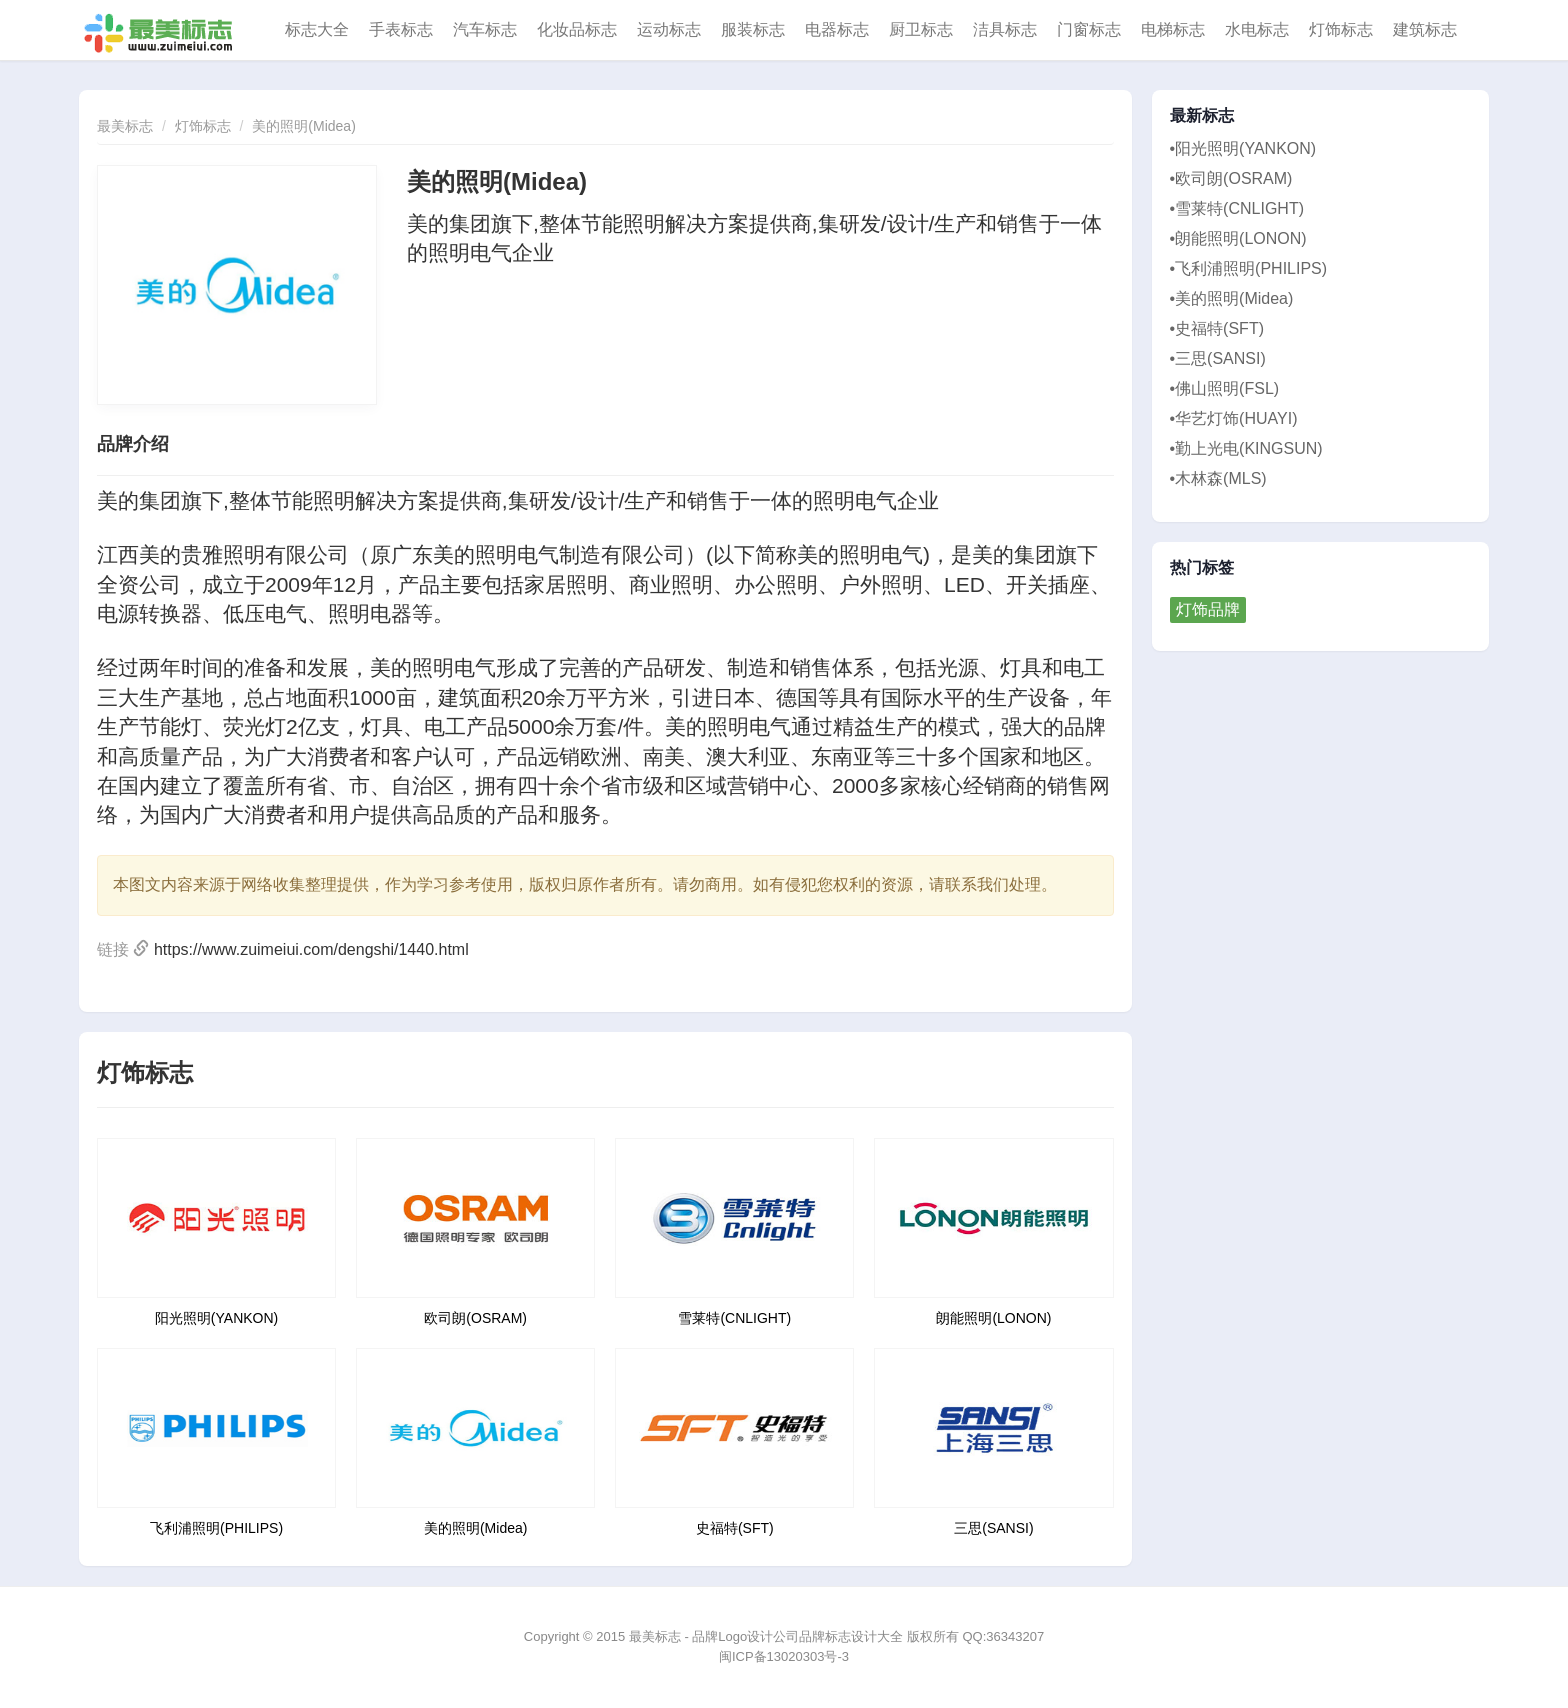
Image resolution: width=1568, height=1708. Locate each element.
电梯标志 (1173, 29)
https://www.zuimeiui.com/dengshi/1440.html (311, 949)
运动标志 (669, 29)
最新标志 (1202, 116)
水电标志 (1257, 29)
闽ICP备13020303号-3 (784, 1656)
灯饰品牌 (1208, 609)
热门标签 (1202, 568)
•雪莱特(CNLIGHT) (1237, 208)
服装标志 (753, 29)
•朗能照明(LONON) (1238, 238)
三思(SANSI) (993, 1528)
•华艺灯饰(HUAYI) (1234, 418)
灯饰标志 (1341, 29)
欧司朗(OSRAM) (475, 1318)
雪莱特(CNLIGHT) (734, 1318)
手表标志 (401, 29)
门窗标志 (1089, 29)
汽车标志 (485, 29)
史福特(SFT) (735, 1528)
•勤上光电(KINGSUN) (1246, 448)
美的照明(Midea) (303, 126)
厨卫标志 (921, 29)
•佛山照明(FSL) (1225, 388)
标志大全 (317, 29)
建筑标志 (1425, 29)
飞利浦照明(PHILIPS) (216, 1528)
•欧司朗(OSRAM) (1231, 178)
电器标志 (837, 29)
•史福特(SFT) (1217, 328)
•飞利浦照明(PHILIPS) (1249, 268)
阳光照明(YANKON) (216, 1318)
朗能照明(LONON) (993, 1318)
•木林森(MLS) (1218, 478)
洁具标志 (1005, 29)
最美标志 (125, 126)
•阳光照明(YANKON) (1243, 148)
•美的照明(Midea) (1232, 298)
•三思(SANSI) (1218, 358)
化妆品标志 (577, 29)
